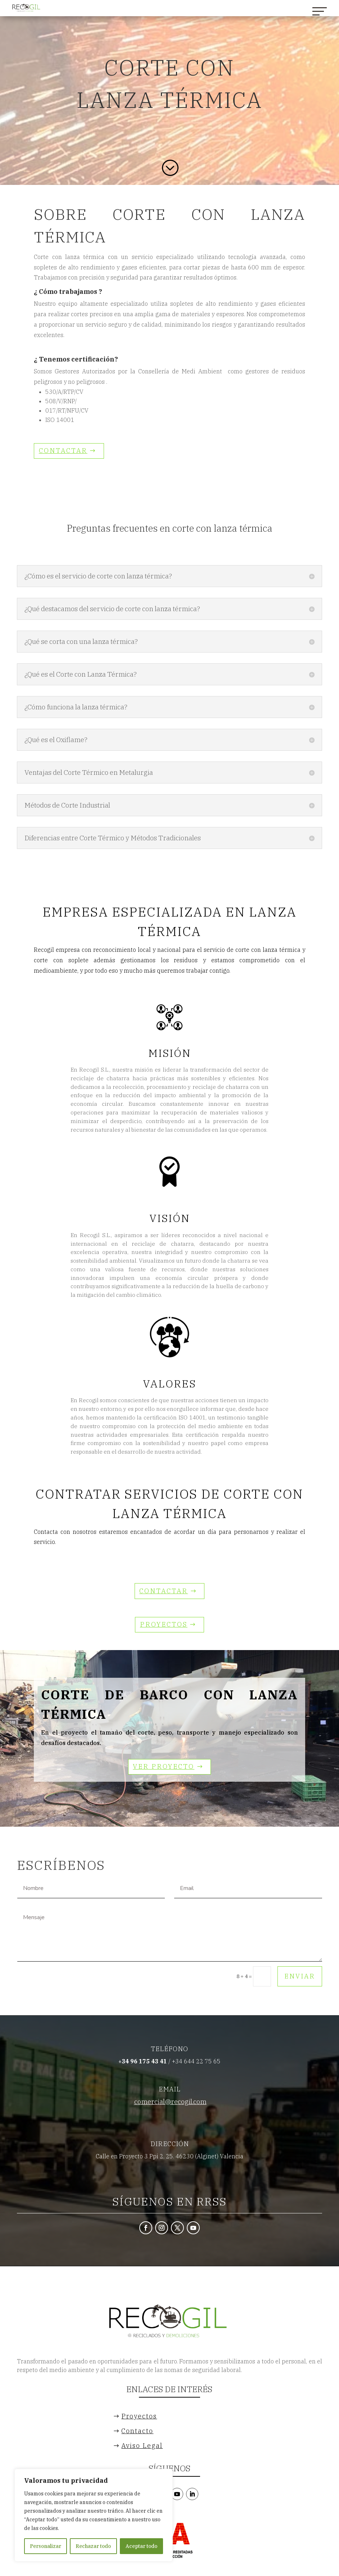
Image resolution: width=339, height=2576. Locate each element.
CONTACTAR (63, 450)
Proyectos (163, 1624)
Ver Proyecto (163, 1766)
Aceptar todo (141, 2546)
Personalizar (45, 2546)
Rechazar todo (93, 2546)
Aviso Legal (142, 2445)
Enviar (299, 1976)
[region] (93, 2515)
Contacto (137, 2431)
